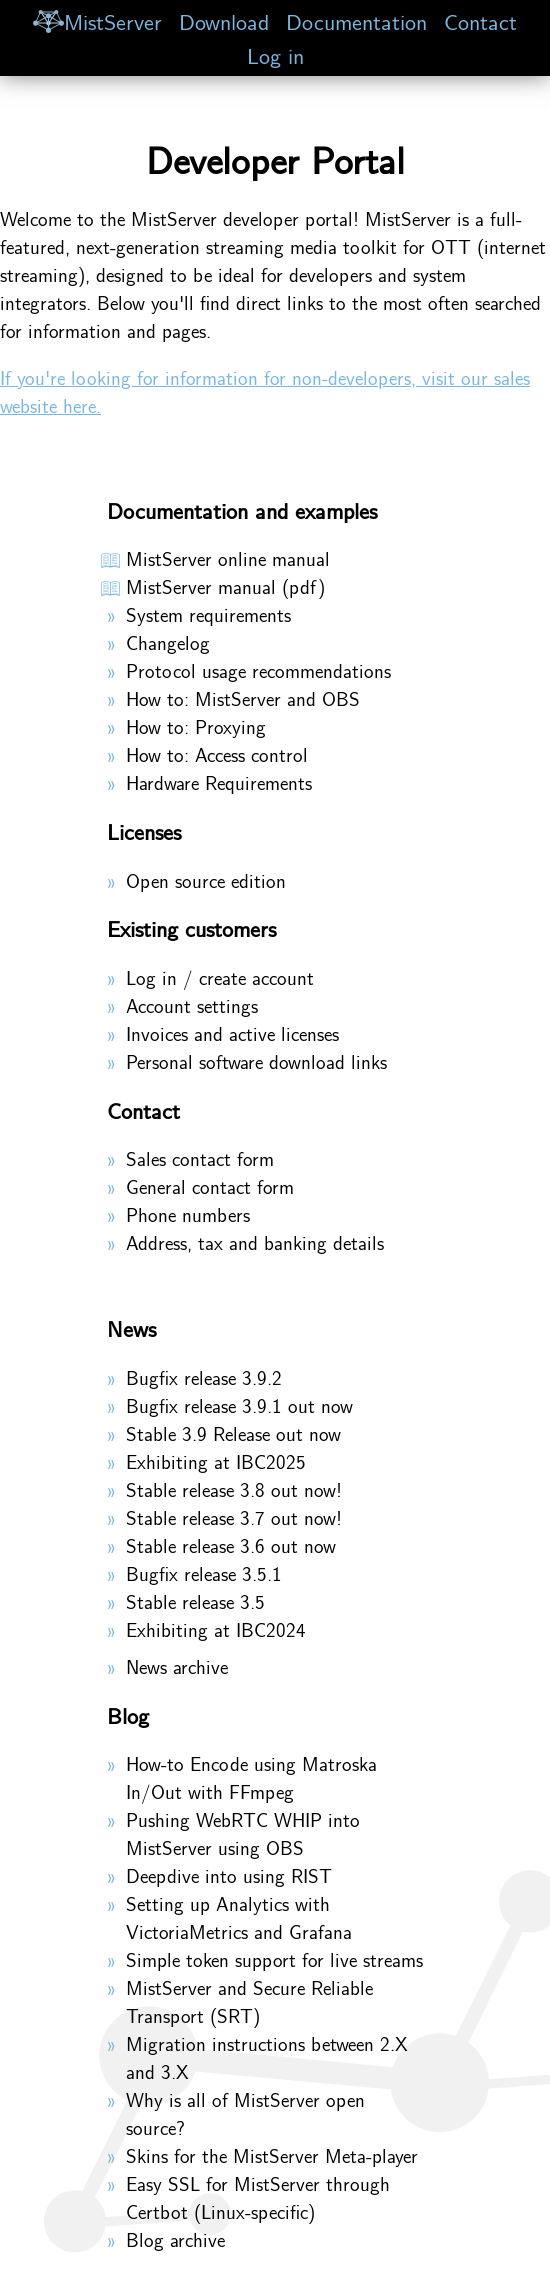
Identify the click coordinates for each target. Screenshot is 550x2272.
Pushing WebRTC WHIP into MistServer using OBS (243, 1833)
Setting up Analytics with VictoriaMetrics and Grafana (239, 1917)
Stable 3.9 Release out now (233, 1433)
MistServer (97, 20)
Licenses (144, 831)
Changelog (168, 642)
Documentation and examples (242, 510)
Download (224, 20)
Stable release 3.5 (195, 1601)
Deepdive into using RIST (229, 1875)
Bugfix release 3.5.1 (204, 1573)
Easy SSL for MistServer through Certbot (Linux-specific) (258, 2197)
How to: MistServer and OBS (243, 698)
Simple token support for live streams (274, 1959)
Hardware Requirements (219, 782)
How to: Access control (217, 754)
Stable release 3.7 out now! (234, 1517)
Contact (480, 20)
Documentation (356, 20)
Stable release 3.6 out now (231, 1545)
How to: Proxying (196, 726)
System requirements (208, 614)
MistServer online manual (228, 558)
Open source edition (206, 880)
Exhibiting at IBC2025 (216, 1461)
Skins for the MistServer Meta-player (272, 2155)
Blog (128, 1715)
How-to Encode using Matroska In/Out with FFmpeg (251, 1777)
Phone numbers (188, 1214)
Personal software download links (256, 1061)
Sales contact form (200, 1158)
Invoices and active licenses (232, 1033)
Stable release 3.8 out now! (234, 1489)
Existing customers (191, 928)
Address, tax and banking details (255, 1242)
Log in (275, 54)
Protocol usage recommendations (258, 670)
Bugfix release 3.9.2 (204, 1377)
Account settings (192, 1005)
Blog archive (175, 2239)
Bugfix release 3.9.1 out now (239, 1405)
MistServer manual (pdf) (225, 586)
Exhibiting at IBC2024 (216, 1629)
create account (256, 977)
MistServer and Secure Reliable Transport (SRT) (249, 2001)
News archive (177, 1666)
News (131, 1328)
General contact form (210, 1186)
